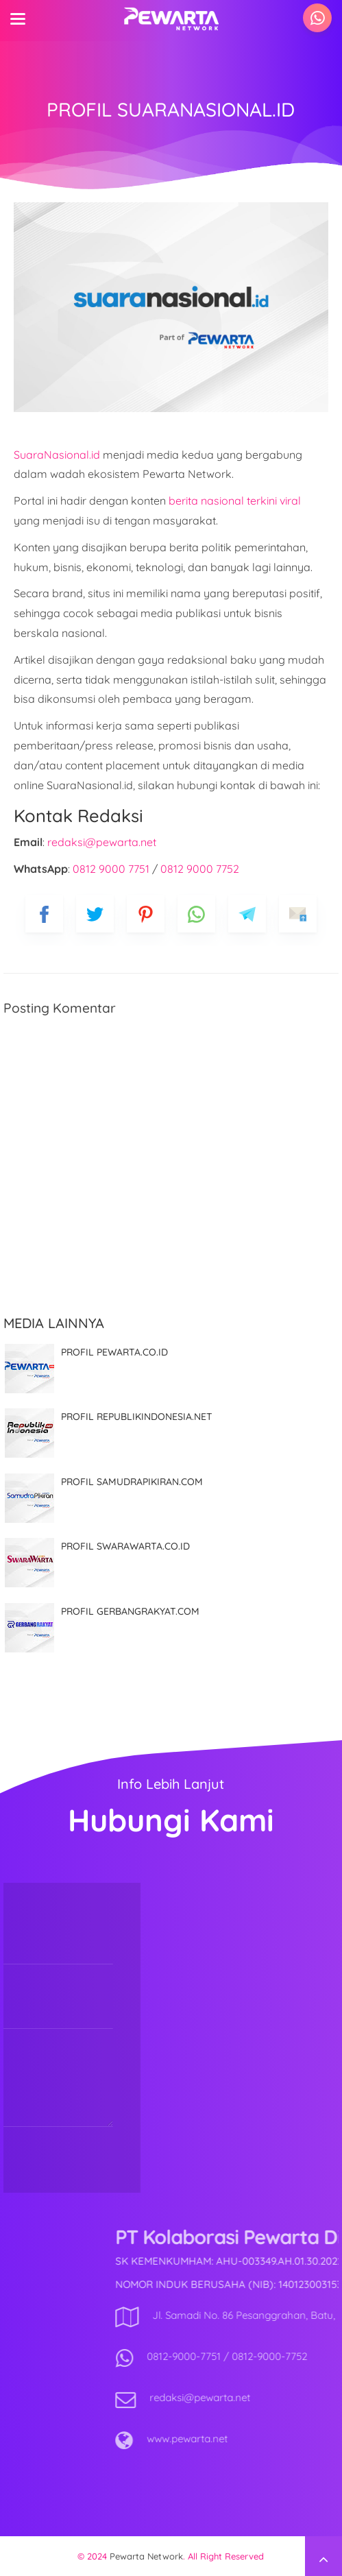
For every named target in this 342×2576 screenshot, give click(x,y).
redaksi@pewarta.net (101, 842)
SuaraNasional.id (57, 454)
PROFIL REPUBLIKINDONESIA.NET (136, 1416)
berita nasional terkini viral (235, 500)
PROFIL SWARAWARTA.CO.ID (125, 1546)
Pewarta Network (146, 2556)
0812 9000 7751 (111, 869)
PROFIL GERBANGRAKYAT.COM (130, 1611)
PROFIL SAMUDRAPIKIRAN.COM (132, 1482)
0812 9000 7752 (199, 869)
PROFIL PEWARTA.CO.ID (114, 1352)
